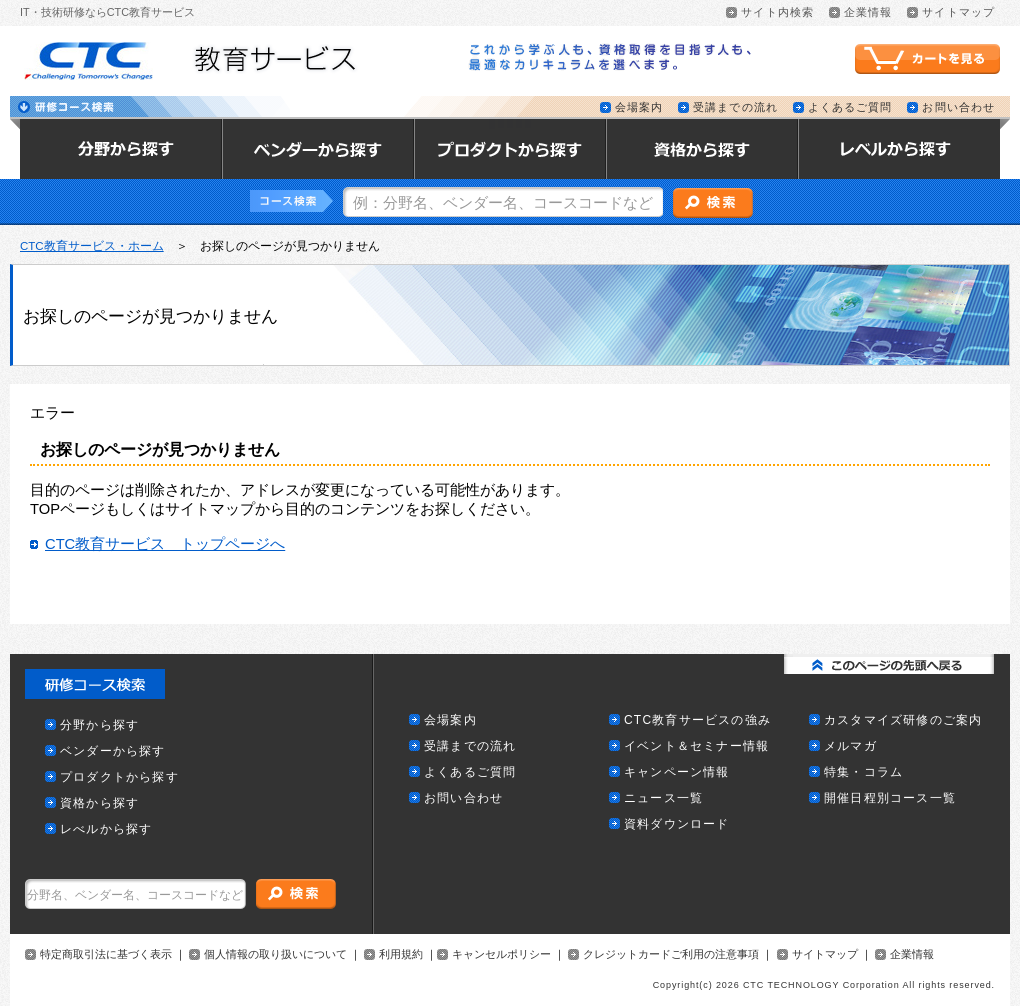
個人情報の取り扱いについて (275, 954)
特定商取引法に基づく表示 (106, 954)
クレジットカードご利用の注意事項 (671, 954)
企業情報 (912, 954)
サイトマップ (825, 954)
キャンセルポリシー (501, 954)
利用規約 (401, 954)
